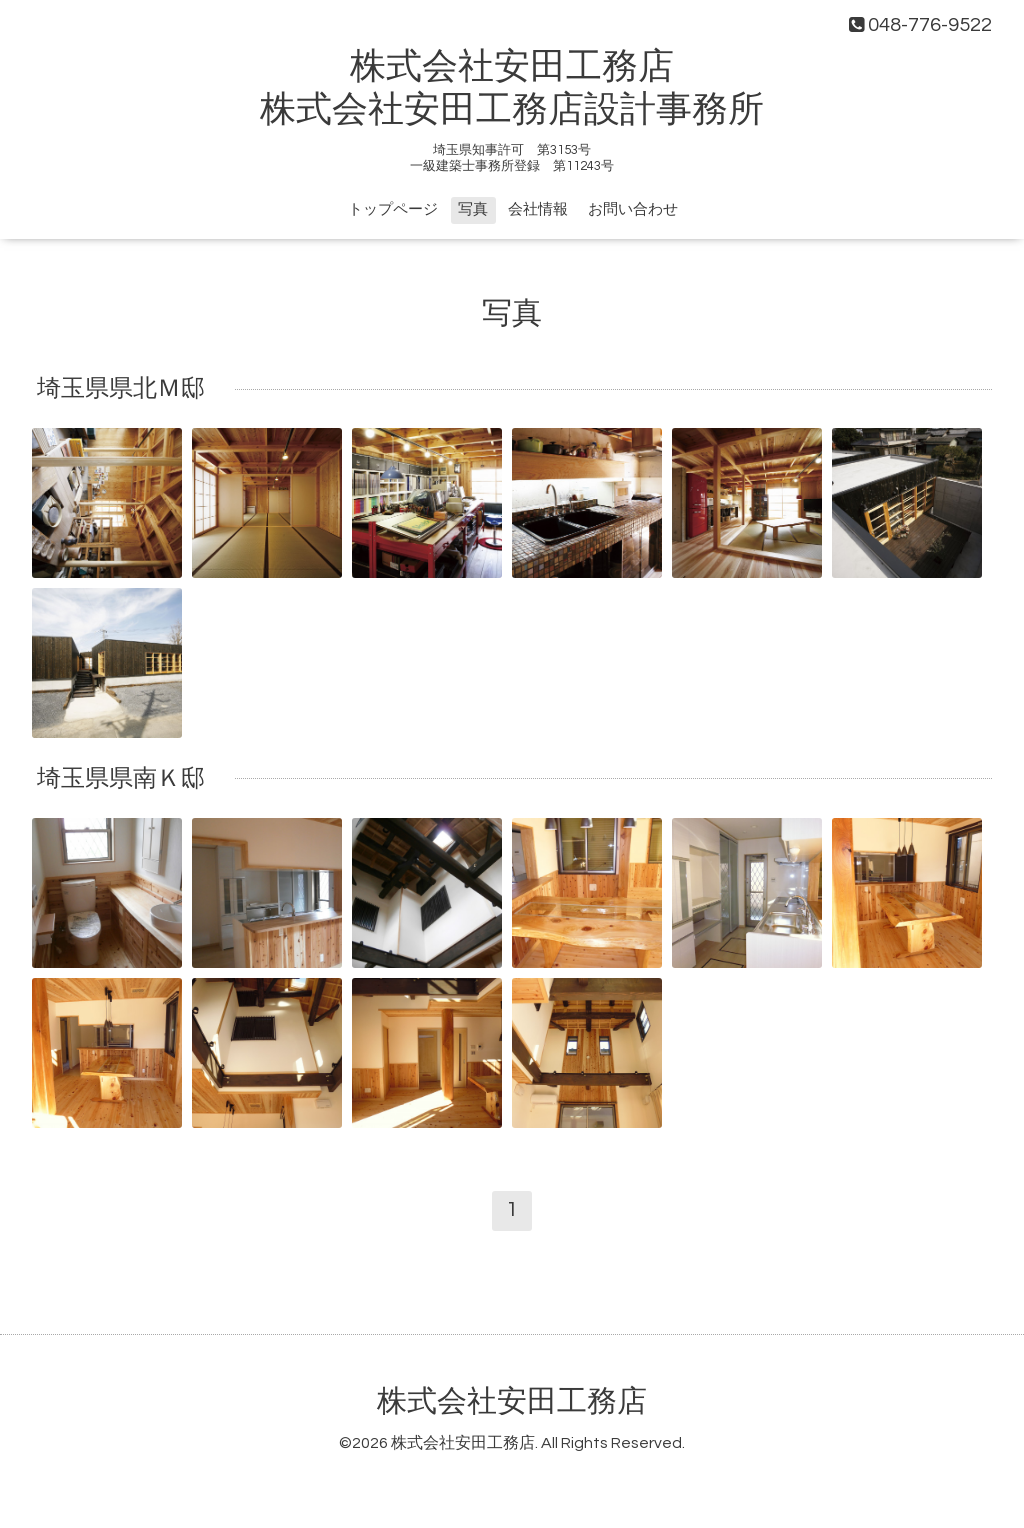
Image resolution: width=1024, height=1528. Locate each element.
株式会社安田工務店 (512, 1401)
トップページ (393, 209)
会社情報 (538, 209)
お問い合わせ (633, 209)
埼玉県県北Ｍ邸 (121, 388)
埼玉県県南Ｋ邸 (121, 778)
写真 (473, 209)
